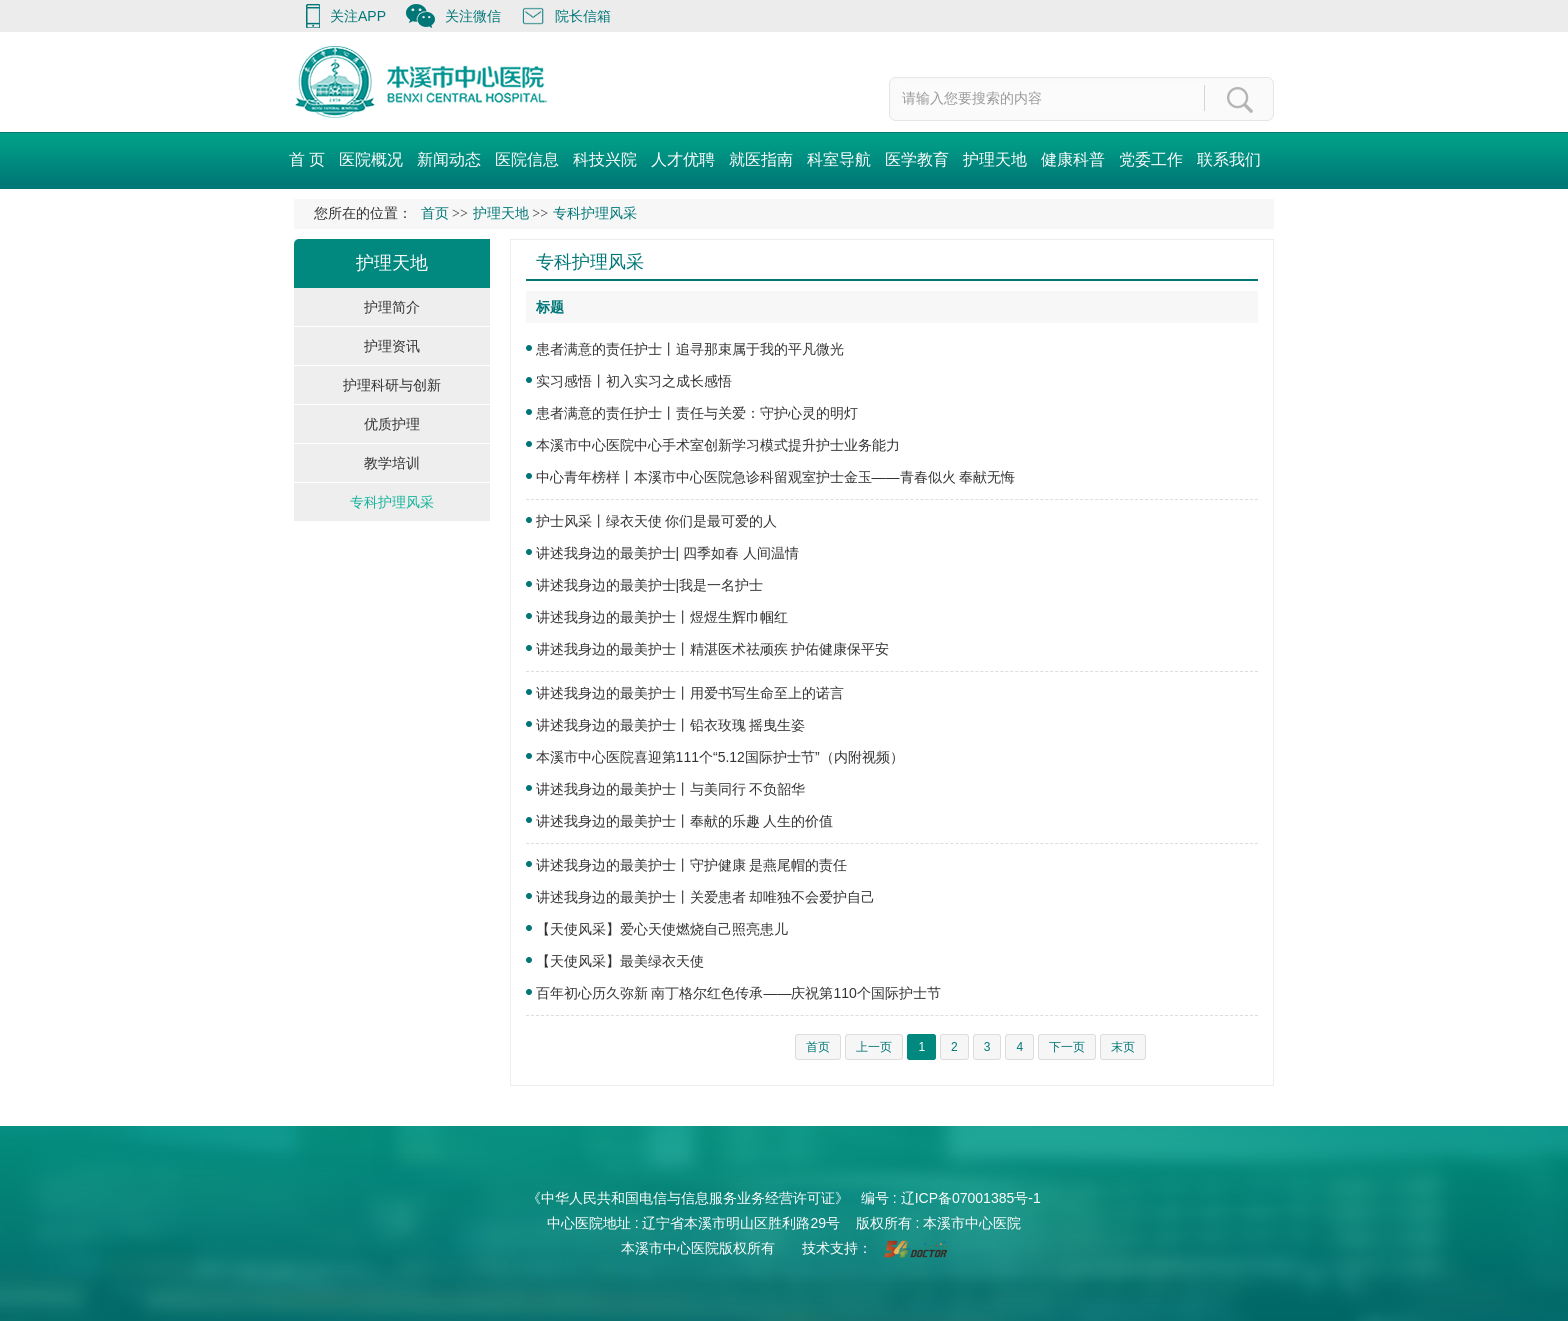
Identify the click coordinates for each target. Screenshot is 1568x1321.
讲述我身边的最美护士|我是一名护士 (650, 585)
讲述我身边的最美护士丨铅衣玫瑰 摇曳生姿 (671, 725)
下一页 (1067, 1047)
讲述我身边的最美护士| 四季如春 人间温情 (667, 553)
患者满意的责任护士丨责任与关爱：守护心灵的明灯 (697, 413)
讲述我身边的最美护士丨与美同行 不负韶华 (671, 789)
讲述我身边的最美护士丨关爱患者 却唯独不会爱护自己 (706, 897)
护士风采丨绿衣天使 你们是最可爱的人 (657, 521)
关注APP (358, 16)
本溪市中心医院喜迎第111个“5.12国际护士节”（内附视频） (720, 757)
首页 (435, 213)
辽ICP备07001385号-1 (971, 1198)
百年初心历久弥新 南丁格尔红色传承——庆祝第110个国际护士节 (738, 993)
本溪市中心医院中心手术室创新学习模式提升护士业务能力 (718, 445)
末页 (1123, 1047)
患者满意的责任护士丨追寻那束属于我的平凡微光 (690, 349)
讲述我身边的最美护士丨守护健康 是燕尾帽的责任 (692, 865)
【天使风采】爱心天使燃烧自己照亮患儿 (662, 929)
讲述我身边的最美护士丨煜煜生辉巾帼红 (662, 617)
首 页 (307, 159)
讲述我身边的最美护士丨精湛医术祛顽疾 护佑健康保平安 (713, 649)
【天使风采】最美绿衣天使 (620, 961)
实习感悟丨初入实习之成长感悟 (634, 381)
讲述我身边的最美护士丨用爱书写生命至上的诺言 (690, 693)
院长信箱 (583, 16)
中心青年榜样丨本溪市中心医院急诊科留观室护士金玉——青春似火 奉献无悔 (776, 477)
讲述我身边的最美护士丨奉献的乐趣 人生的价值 (685, 821)
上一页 (874, 1047)
